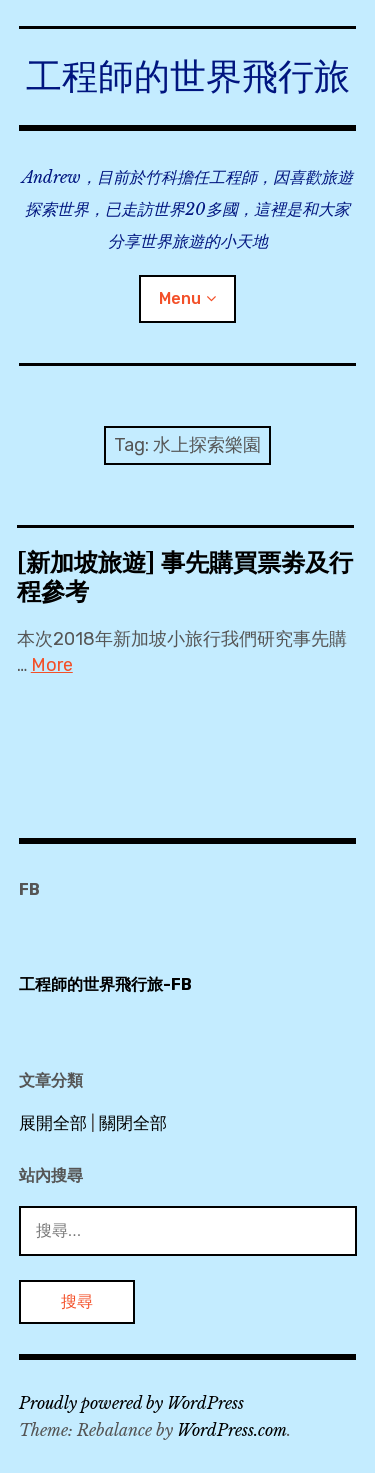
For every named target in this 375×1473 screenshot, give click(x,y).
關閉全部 (133, 1123)
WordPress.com (232, 1430)
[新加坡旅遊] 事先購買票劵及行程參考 (185, 577)
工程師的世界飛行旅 (188, 76)
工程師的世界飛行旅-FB (105, 984)
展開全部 (53, 1123)
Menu (180, 298)
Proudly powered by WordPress (131, 1403)
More (52, 665)
